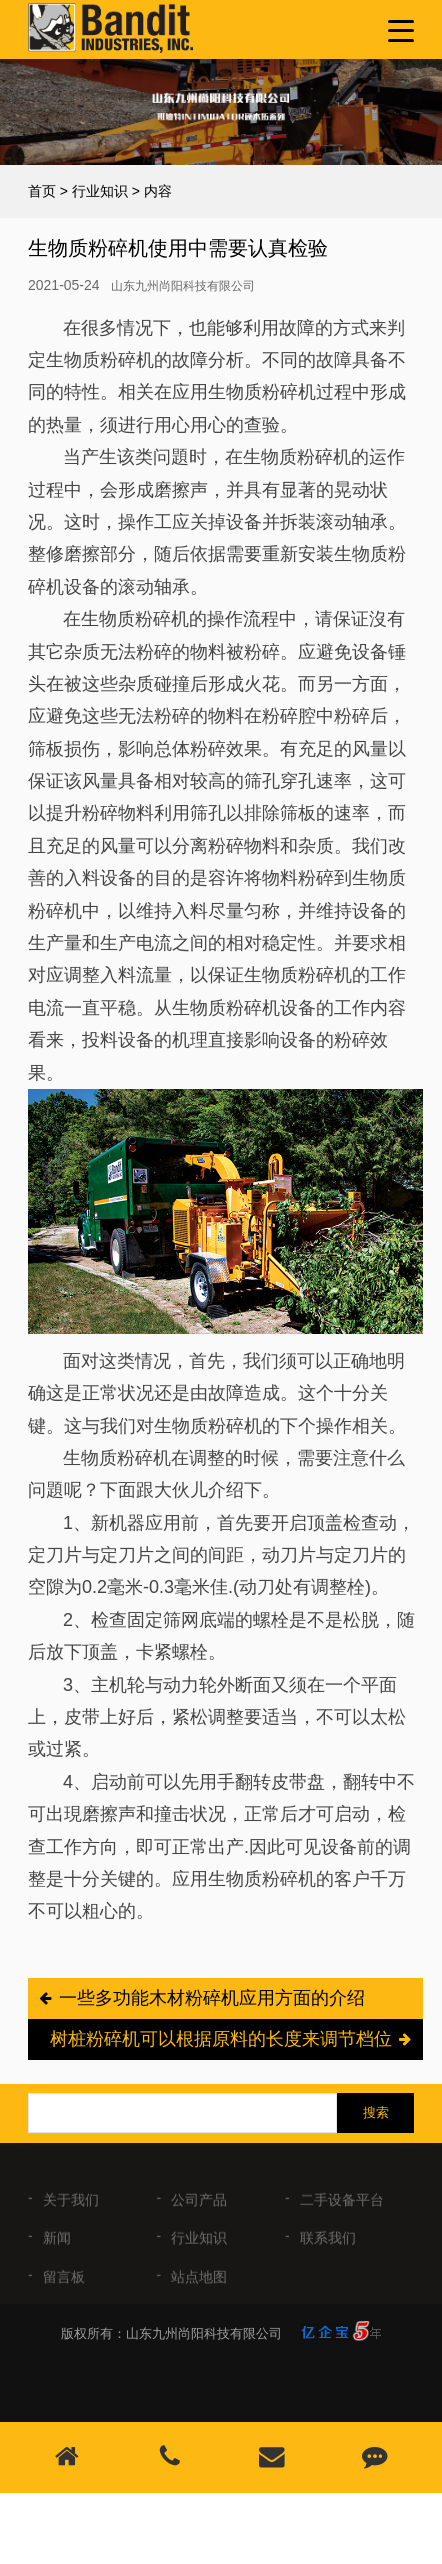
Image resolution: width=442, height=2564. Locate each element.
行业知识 (100, 191)
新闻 (57, 2246)
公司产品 (199, 2208)
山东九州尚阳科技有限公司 (183, 286)
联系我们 (328, 2246)
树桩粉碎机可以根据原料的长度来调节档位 (221, 2039)
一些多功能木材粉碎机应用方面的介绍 (212, 1998)
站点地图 (199, 2284)
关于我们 (71, 2208)
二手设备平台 (342, 2208)
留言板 (64, 2284)
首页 (42, 191)
